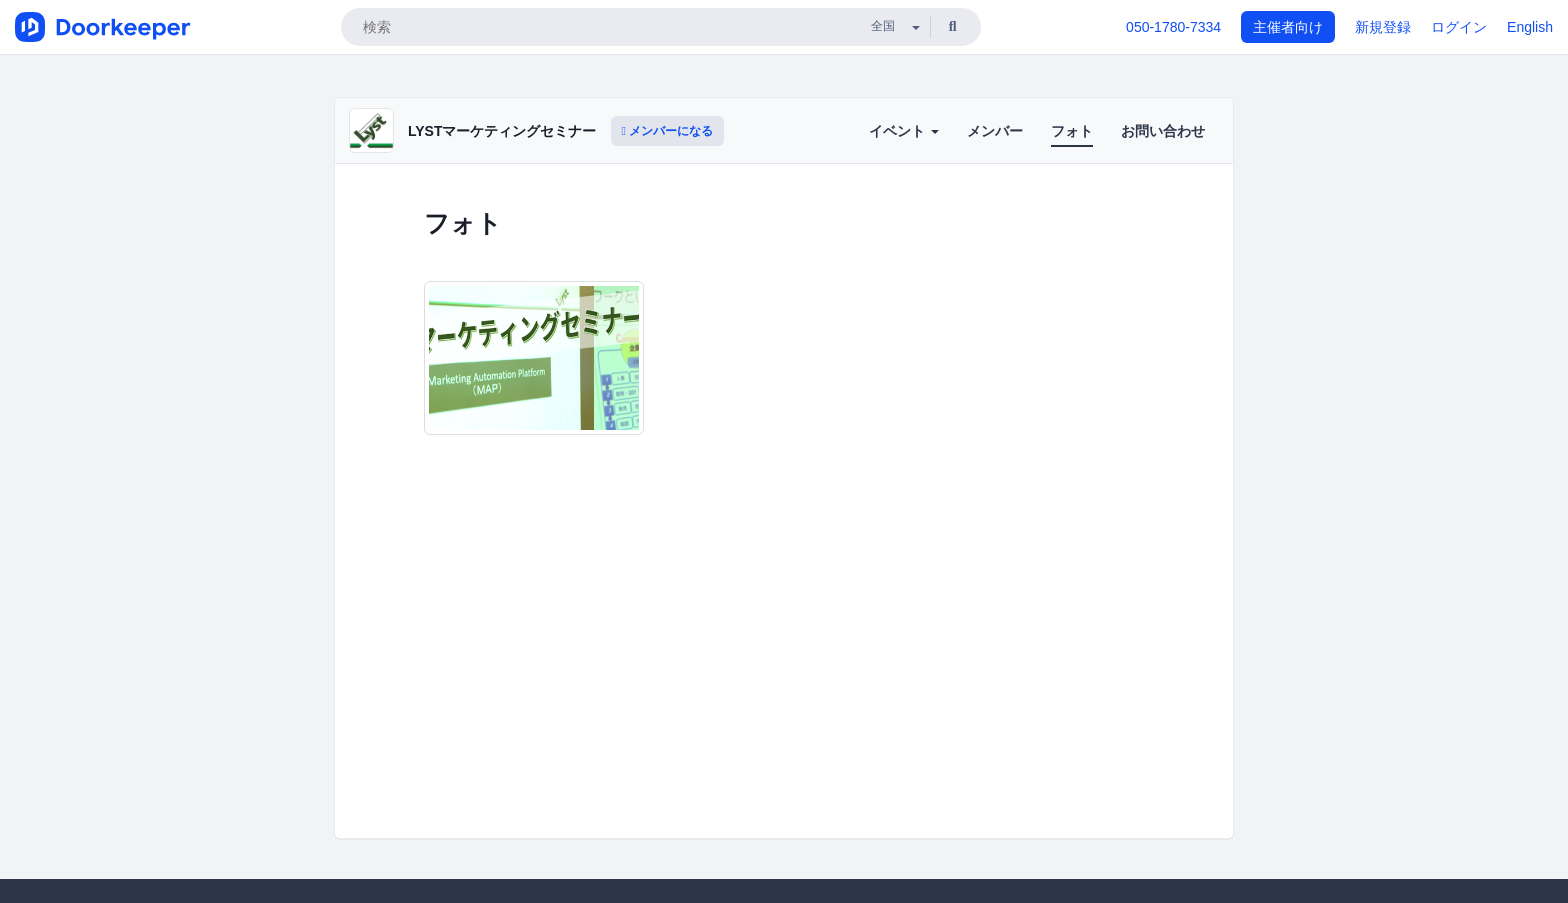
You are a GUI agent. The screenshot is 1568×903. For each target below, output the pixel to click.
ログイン (1459, 27)
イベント (904, 131)
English (1530, 27)
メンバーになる (668, 131)
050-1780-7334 (1173, 27)
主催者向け (1288, 27)
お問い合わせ (1163, 131)
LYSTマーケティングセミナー (502, 131)
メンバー (995, 131)
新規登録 (1383, 27)
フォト (1072, 131)
